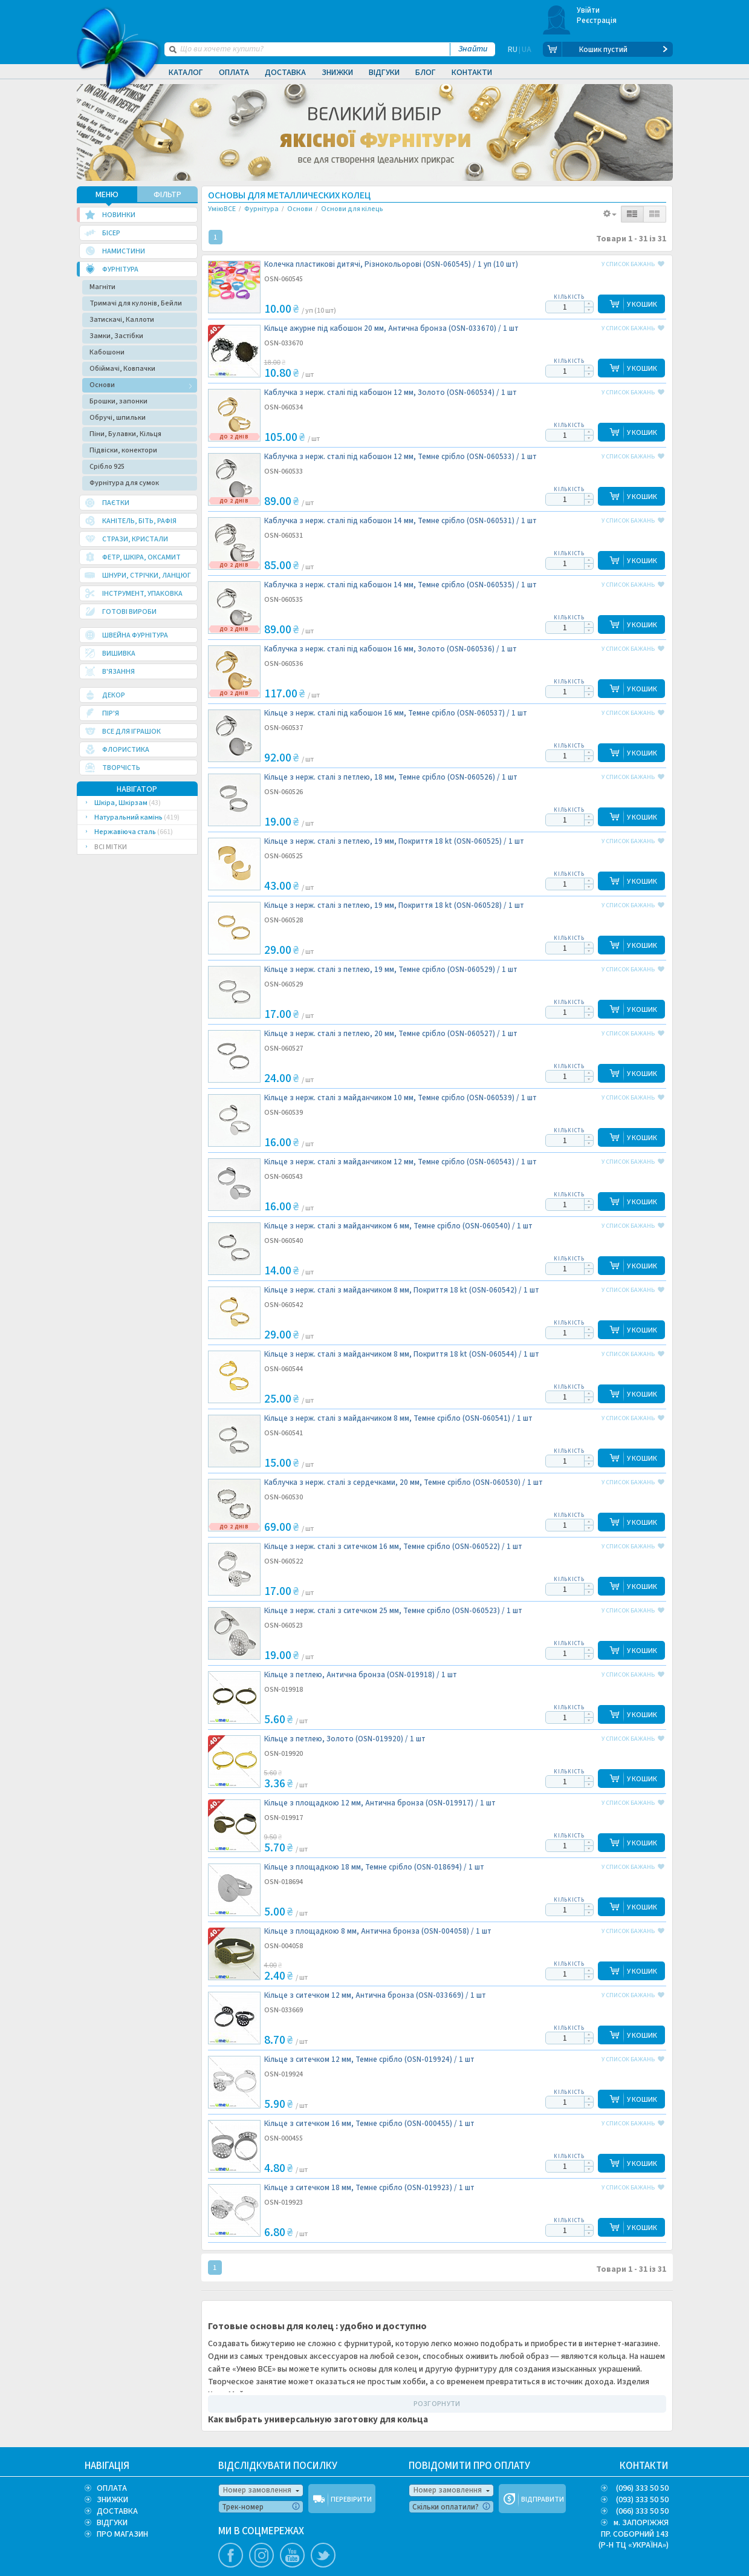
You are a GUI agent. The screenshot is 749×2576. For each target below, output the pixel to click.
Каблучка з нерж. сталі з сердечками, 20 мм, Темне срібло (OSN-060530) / (403, 1482)
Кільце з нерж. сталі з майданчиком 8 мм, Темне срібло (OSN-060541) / (398, 1418)
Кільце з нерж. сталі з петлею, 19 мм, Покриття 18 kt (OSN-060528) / (394, 905)
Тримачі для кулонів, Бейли (135, 303)
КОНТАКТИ (644, 2466)
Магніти (102, 287)
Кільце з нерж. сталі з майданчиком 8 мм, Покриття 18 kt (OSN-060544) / (401, 1354)
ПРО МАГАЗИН (122, 2534)
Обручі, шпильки (117, 417)
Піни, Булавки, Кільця (125, 434)
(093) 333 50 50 (642, 2499)
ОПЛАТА (112, 2488)
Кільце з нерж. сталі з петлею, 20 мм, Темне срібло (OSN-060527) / (390, 1034)
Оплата (234, 73)
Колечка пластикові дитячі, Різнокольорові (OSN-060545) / (391, 264)
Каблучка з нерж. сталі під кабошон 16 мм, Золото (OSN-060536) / (390, 649)
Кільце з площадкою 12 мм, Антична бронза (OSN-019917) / (380, 1803)
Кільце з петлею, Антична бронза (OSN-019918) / (360, 1675)
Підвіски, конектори (123, 450)
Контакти (472, 73)
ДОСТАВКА (117, 2511)
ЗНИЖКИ (112, 2499)
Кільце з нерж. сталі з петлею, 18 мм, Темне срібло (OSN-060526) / (390, 777)
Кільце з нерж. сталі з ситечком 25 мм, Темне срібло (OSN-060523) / (393, 1611)
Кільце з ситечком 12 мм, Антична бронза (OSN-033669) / (375, 1995)
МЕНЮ (107, 195)
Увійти (588, 10)
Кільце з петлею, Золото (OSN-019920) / (345, 1739)
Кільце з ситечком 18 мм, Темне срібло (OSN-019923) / (369, 2188)
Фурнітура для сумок (124, 483)
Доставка (285, 73)
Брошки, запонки (118, 401)
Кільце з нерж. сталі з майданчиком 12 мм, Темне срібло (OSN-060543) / (400, 1162)
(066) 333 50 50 (642, 2511)
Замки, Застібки (116, 336)
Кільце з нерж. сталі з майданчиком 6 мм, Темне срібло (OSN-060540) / (398, 1226)
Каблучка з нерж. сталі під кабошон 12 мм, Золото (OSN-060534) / (390, 392)
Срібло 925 (107, 466)
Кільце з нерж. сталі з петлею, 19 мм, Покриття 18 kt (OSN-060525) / (394, 841)
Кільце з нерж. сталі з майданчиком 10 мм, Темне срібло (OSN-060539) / (400, 1098)
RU (512, 50)
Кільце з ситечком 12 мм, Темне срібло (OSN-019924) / (369, 2059)
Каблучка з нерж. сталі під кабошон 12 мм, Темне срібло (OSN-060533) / (400, 456)
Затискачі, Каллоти (121, 320)
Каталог (186, 73)
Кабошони (107, 352)
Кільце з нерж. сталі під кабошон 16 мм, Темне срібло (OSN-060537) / (395, 713)
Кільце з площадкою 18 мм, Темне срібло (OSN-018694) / (374, 1867)
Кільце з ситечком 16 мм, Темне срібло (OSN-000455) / (369, 2123)
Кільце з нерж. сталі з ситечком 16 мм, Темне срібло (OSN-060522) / (393, 1546)
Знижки (337, 73)
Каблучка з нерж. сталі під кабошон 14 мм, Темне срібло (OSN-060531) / (400, 521)
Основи (102, 385)
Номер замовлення (257, 2490)
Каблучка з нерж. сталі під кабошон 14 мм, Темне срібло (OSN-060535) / (400, 585)
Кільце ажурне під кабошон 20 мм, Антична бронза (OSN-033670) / (391, 328)
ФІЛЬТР (167, 195)
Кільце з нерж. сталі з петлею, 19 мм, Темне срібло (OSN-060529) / (390, 969)
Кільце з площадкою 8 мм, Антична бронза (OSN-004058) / (377, 1931)
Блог (425, 73)
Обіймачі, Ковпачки (122, 369)
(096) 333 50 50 (642, 2488)
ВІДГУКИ (112, 2522)
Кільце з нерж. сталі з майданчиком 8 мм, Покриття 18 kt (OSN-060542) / (401, 1290)
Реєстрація (597, 20)
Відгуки (384, 73)
